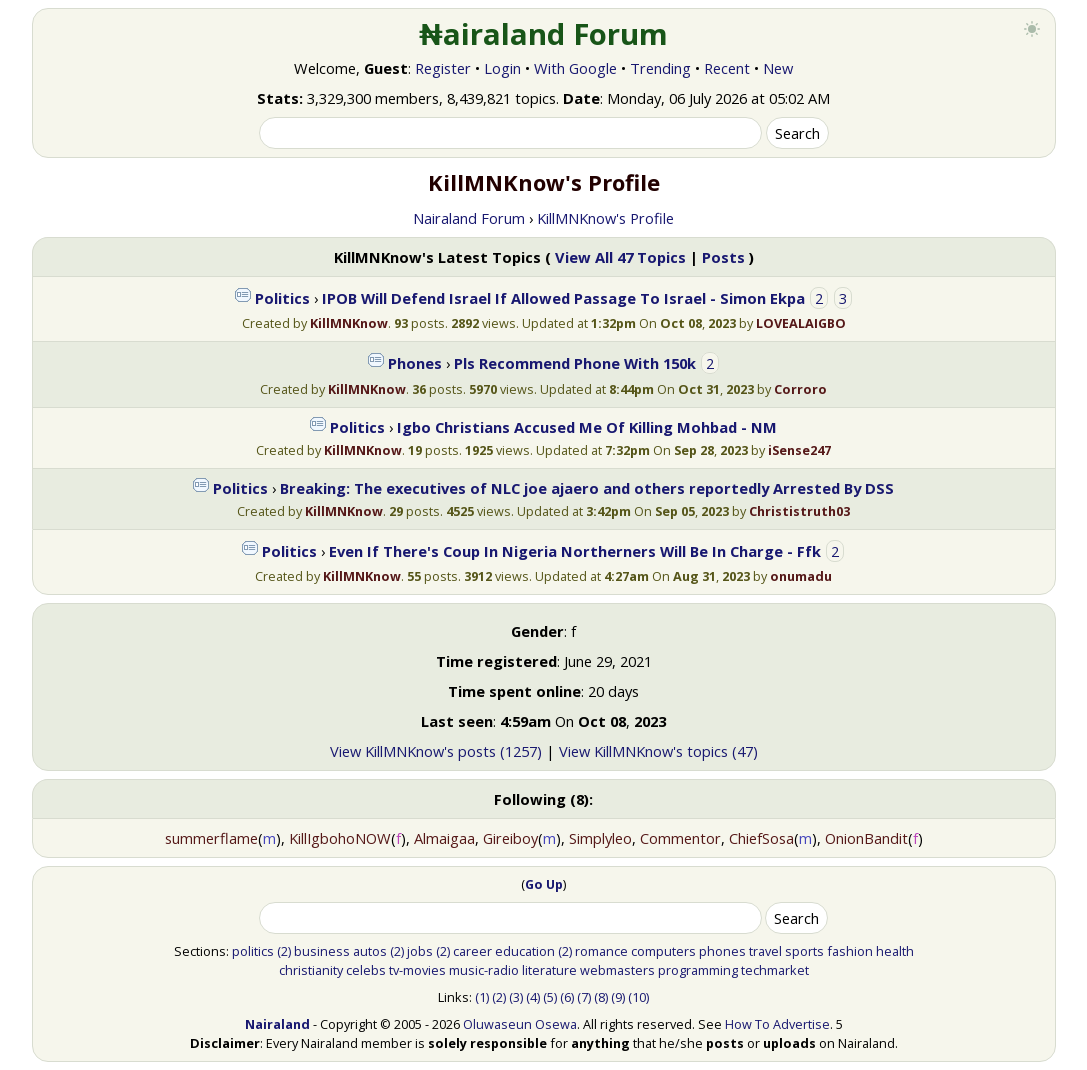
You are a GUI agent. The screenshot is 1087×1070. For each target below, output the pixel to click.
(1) (482, 997)
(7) (584, 997)
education (525, 951)
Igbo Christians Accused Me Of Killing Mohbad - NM (587, 427)
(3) (516, 997)
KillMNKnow (349, 323)
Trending (660, 68)
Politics (282, 298)
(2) (284, 951)
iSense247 (799, 450)
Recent (727, 68)
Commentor (680, 838)
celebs (366, 970)
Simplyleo (600, 838)
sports (804, 951)
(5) (550, 997)
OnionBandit (866, 838)
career (472, 951)
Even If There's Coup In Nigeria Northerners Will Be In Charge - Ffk (575, 551)
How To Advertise (777, 1024)
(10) (638, 997)
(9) (618, 997)
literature (549, 970)
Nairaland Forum (469, 218)
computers (663, 951)
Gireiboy (510, 838)
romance (601, 951)
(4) (533, 997)
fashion (850, 951)
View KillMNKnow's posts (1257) (436, 751)
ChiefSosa (761, 838)
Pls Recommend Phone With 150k (575, 363)
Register (443, 68)
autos (370, 951)
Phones (415, 363)
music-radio (484, 970)
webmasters (617, 970)
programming (698, 970)
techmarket (775, 970)
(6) (567, 997)
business (322, 951)
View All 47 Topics (620, 257)
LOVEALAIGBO (801, 323)
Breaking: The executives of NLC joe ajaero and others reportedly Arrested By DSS (587, 488)
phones (722, 951)
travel (765, 951)
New (778, 68)
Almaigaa (444, 838)
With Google (575, 68)
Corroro (800, 389)
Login (502, 68)
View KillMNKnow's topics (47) (658, 751)
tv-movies (417, 970)
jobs (420, 951)
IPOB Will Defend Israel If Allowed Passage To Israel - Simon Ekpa (563, 298)
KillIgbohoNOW (340, 838)
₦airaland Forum (543, 34)
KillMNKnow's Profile (605, 218)
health (895, 951)
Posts (723, 257)
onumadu (801, 576)
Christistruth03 (799, 511)
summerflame (211, 838)
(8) (601, 997)
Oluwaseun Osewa (520, 1024)
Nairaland (277, 1024)
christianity (311, 970)
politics (253, 951)
